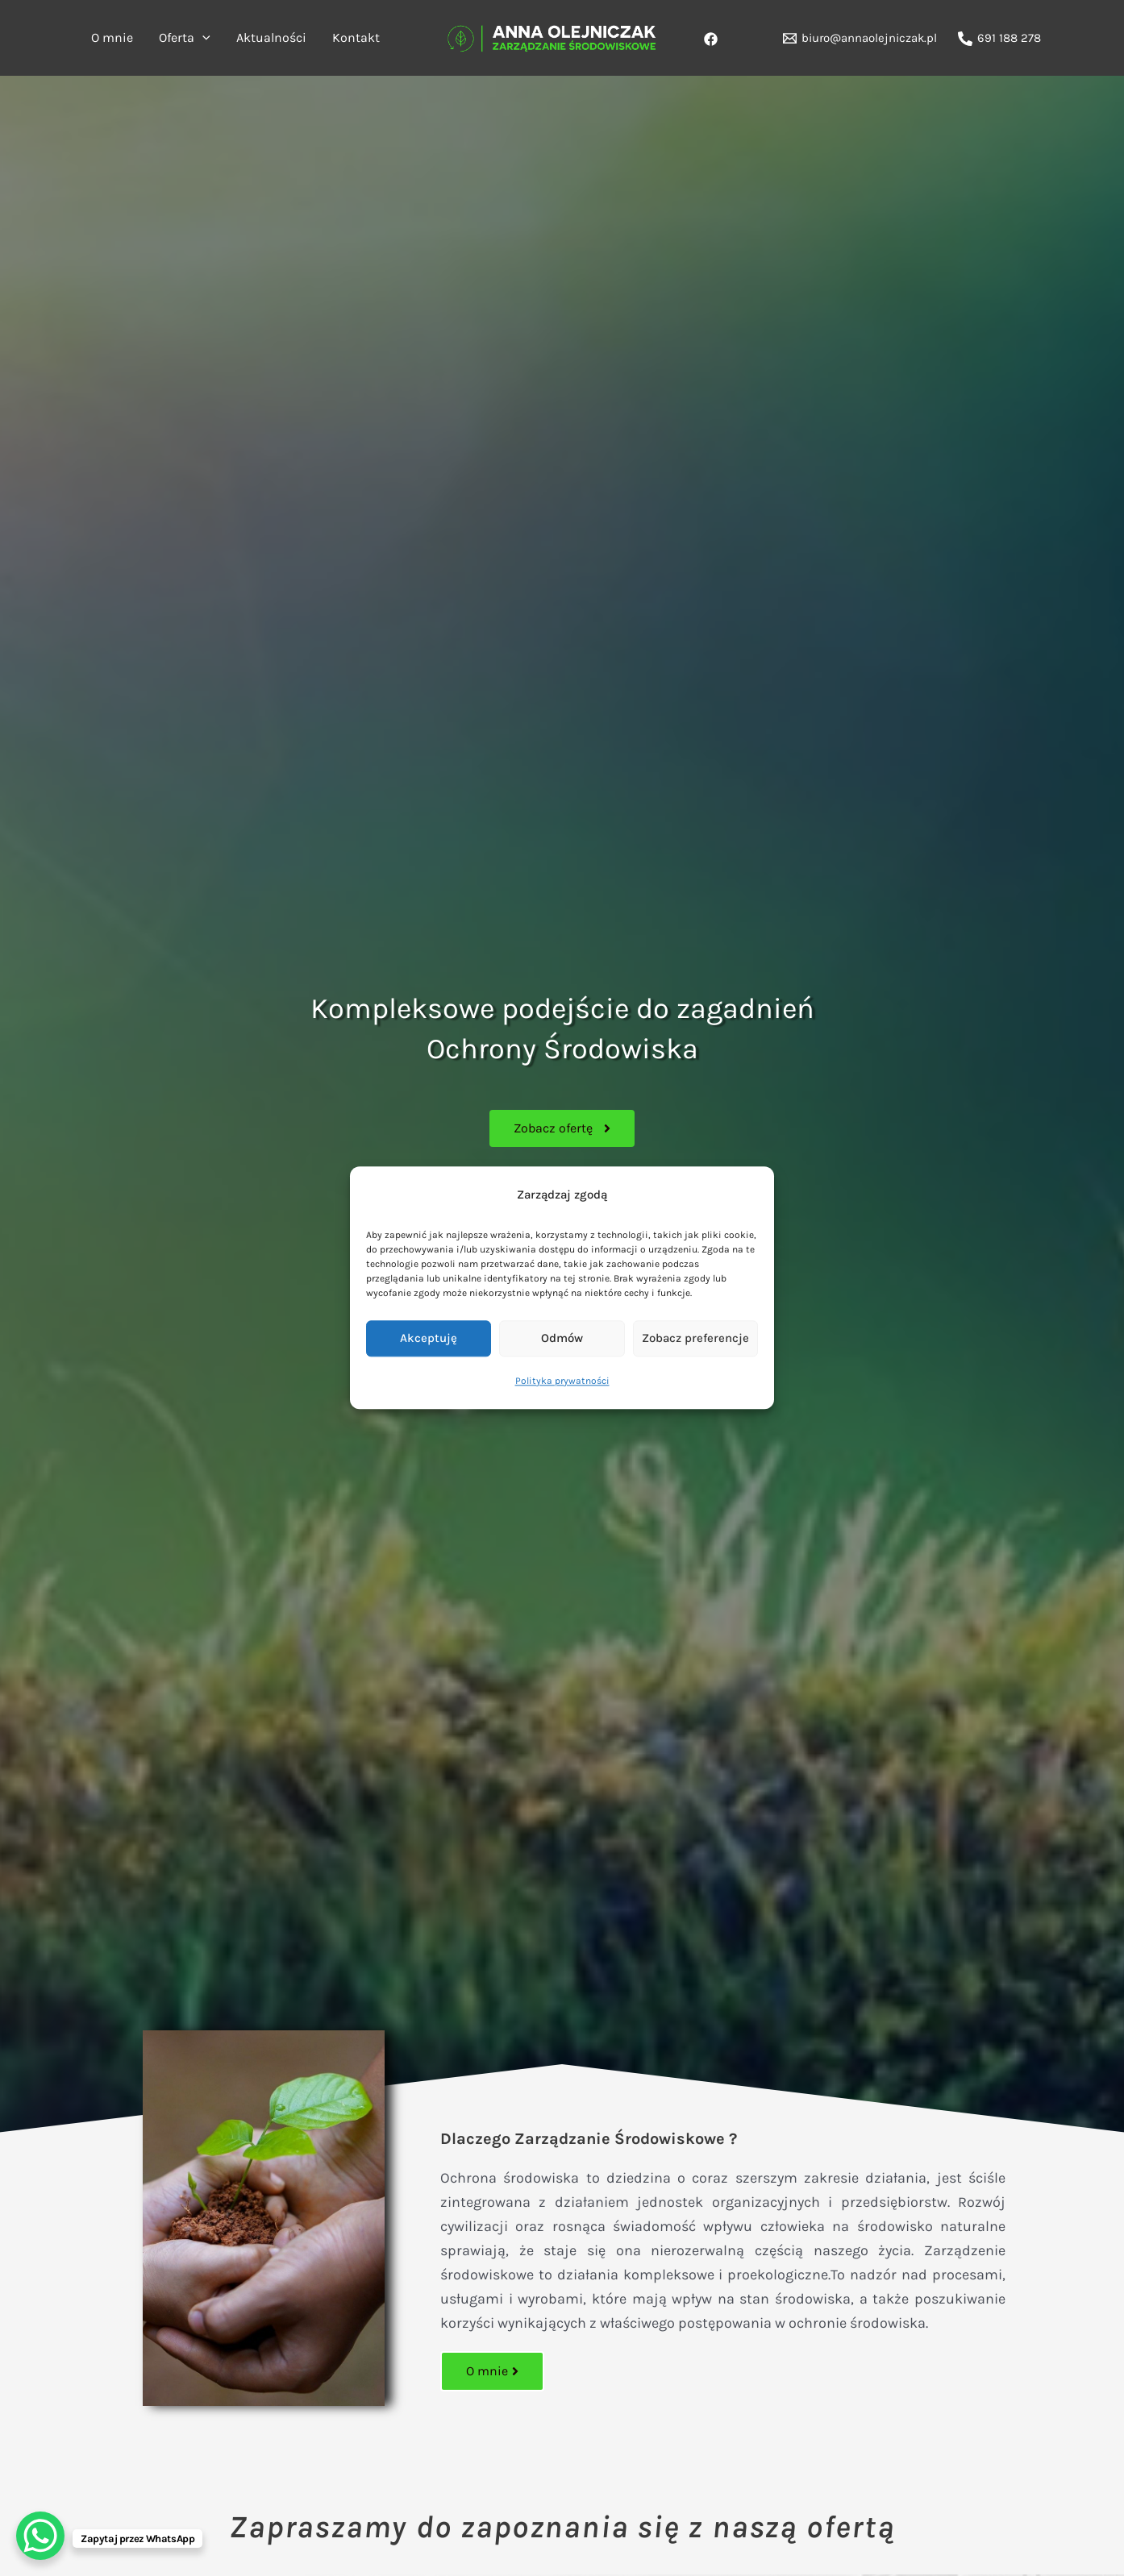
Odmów (562, 1339)
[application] (202, 38)
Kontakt (356, 37)
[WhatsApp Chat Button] (40, 2536)
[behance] (713, 39)
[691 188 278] (999, 38)
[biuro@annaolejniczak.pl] (860, 38)
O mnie (112, 37)
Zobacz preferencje (695, 1339)
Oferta (184, 38)
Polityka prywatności (562, 1380)
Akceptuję (428, 1339)
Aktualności (271, 37)
